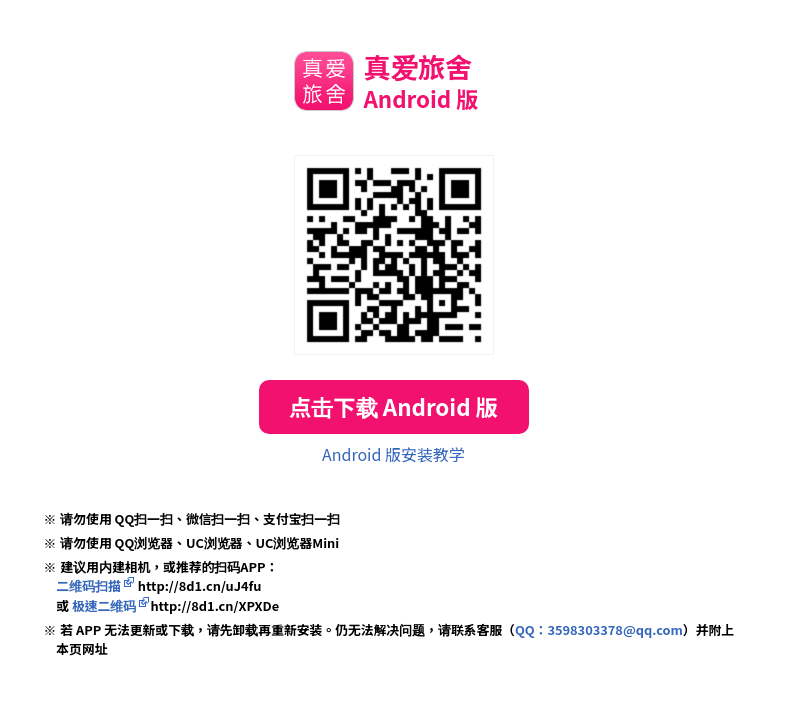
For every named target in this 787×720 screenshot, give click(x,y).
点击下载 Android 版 (393, 406)
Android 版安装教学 (393, 454)
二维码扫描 (88, 585)
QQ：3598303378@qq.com (599, 629)
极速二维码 (104, 605)
